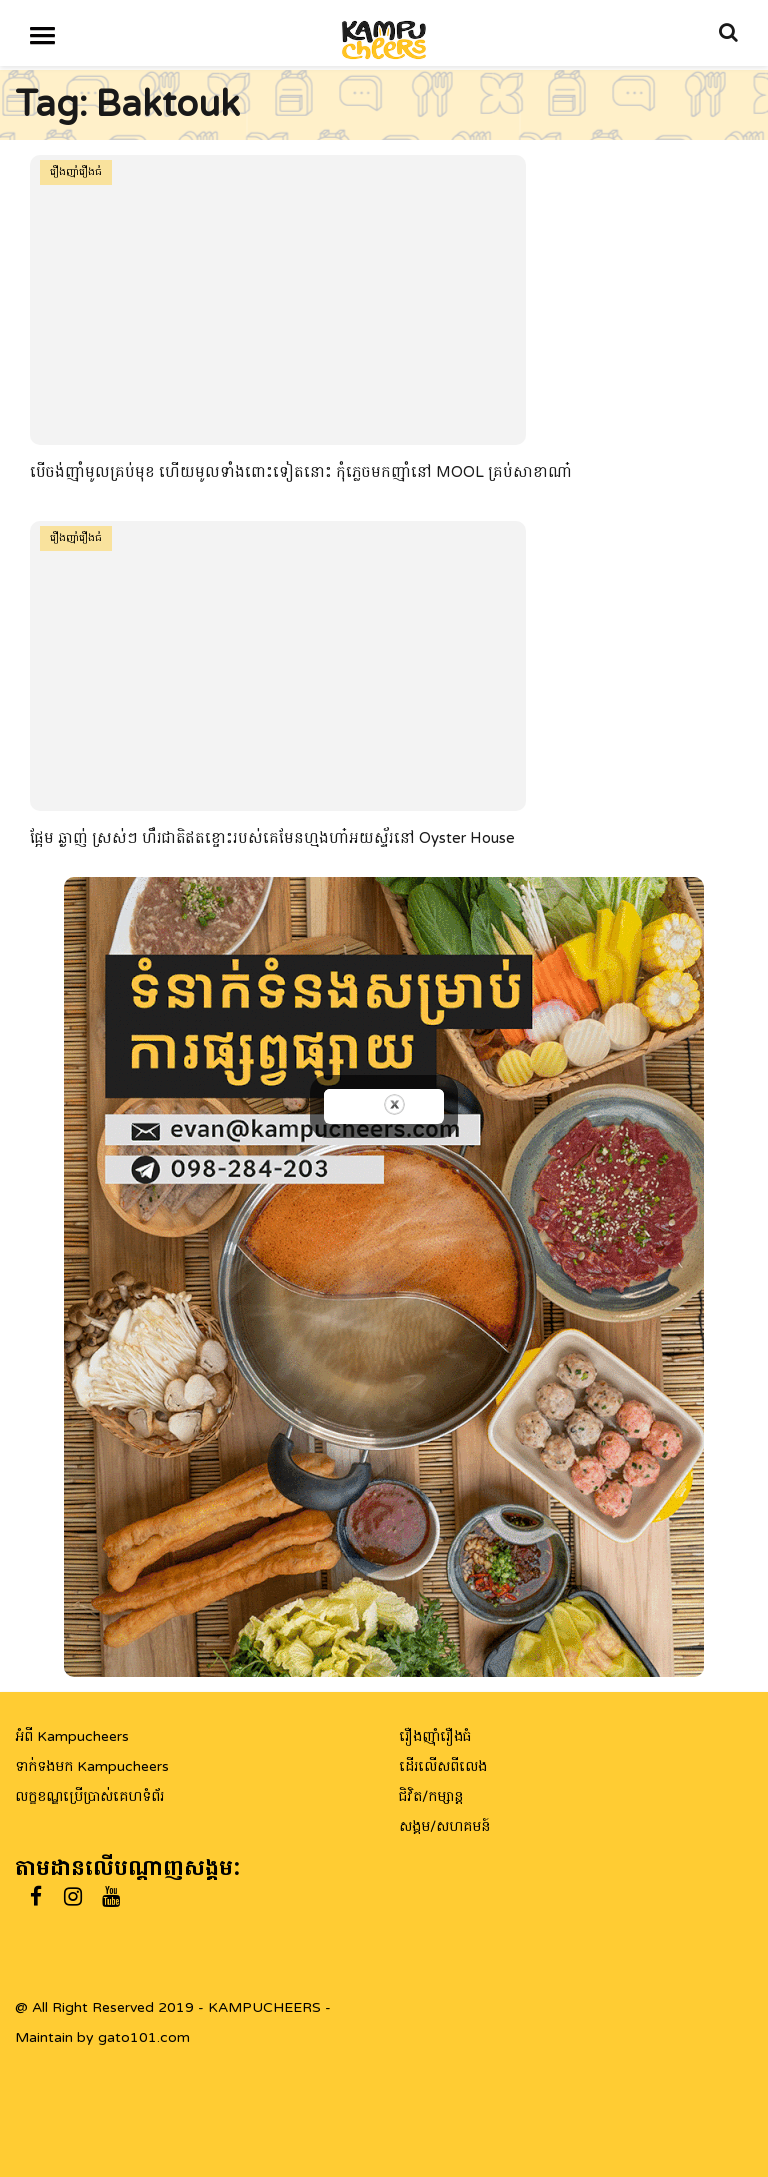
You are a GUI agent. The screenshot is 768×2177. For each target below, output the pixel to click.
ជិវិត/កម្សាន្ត (431, 1796)
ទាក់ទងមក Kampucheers (92, 1766)
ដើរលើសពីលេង (443, 1766)
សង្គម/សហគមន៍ (444, 1826)
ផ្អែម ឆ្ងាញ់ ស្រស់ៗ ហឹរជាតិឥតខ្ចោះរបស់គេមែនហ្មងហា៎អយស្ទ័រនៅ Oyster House (272, 838)
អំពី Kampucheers (72, 1736)
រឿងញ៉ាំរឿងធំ (76, 172)
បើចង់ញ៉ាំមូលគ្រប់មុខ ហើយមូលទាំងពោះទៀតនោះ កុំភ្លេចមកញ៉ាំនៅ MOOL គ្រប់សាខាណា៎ (301, 472)
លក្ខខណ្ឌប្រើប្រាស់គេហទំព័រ (89, 1796)
